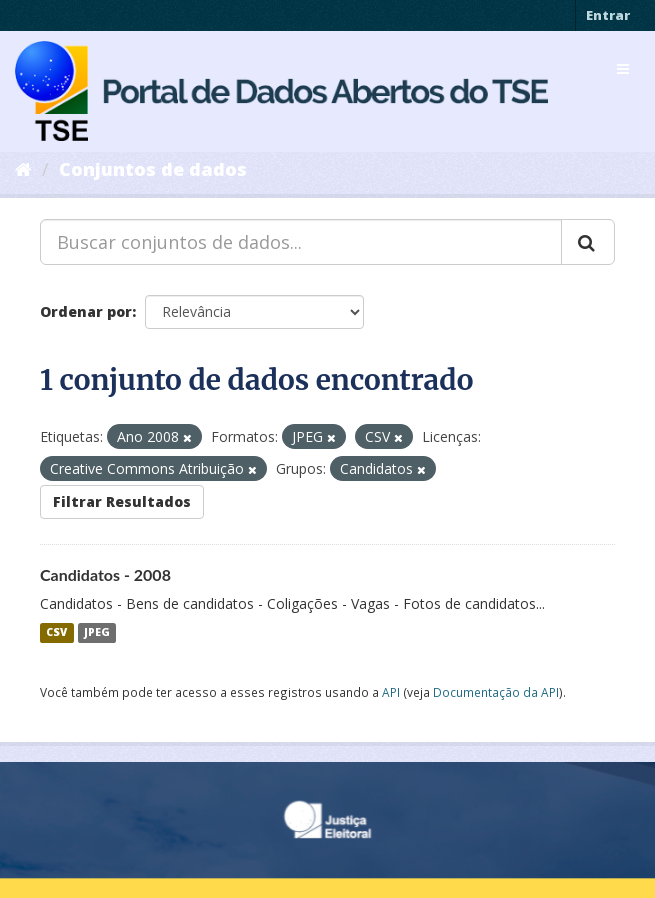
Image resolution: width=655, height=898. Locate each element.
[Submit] (588, 242)
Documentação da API (496, 692)
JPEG (97, 633)
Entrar (608, 15)
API (391, 692)
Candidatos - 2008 (105, 574)
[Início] (23, 169)
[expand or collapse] (623, 69)
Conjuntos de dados (153, 169)
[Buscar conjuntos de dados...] (301, 242)
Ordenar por (86, 311)
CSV (56, 633)
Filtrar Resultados (122, 501)
